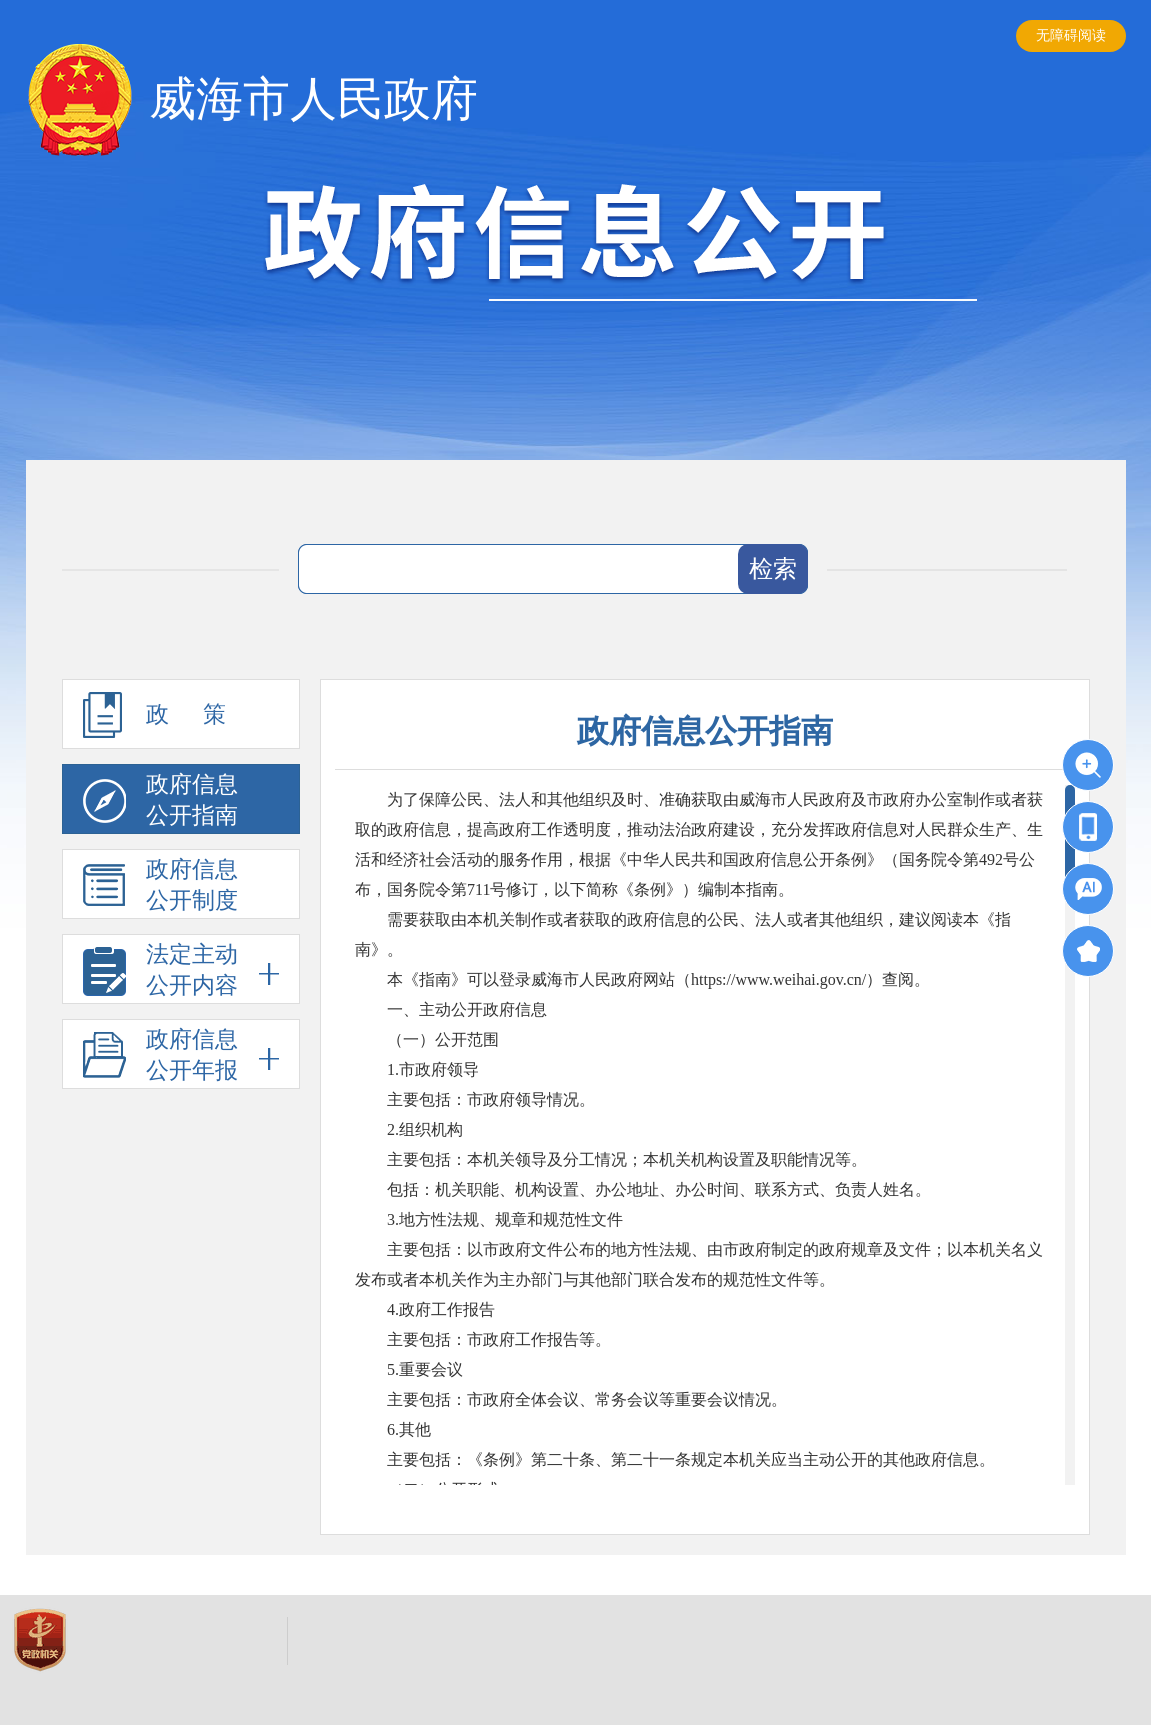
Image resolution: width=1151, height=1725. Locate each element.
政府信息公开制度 (160, 885)
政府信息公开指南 (160, 800)
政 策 (155, 715)
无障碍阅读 (1071, 35)
